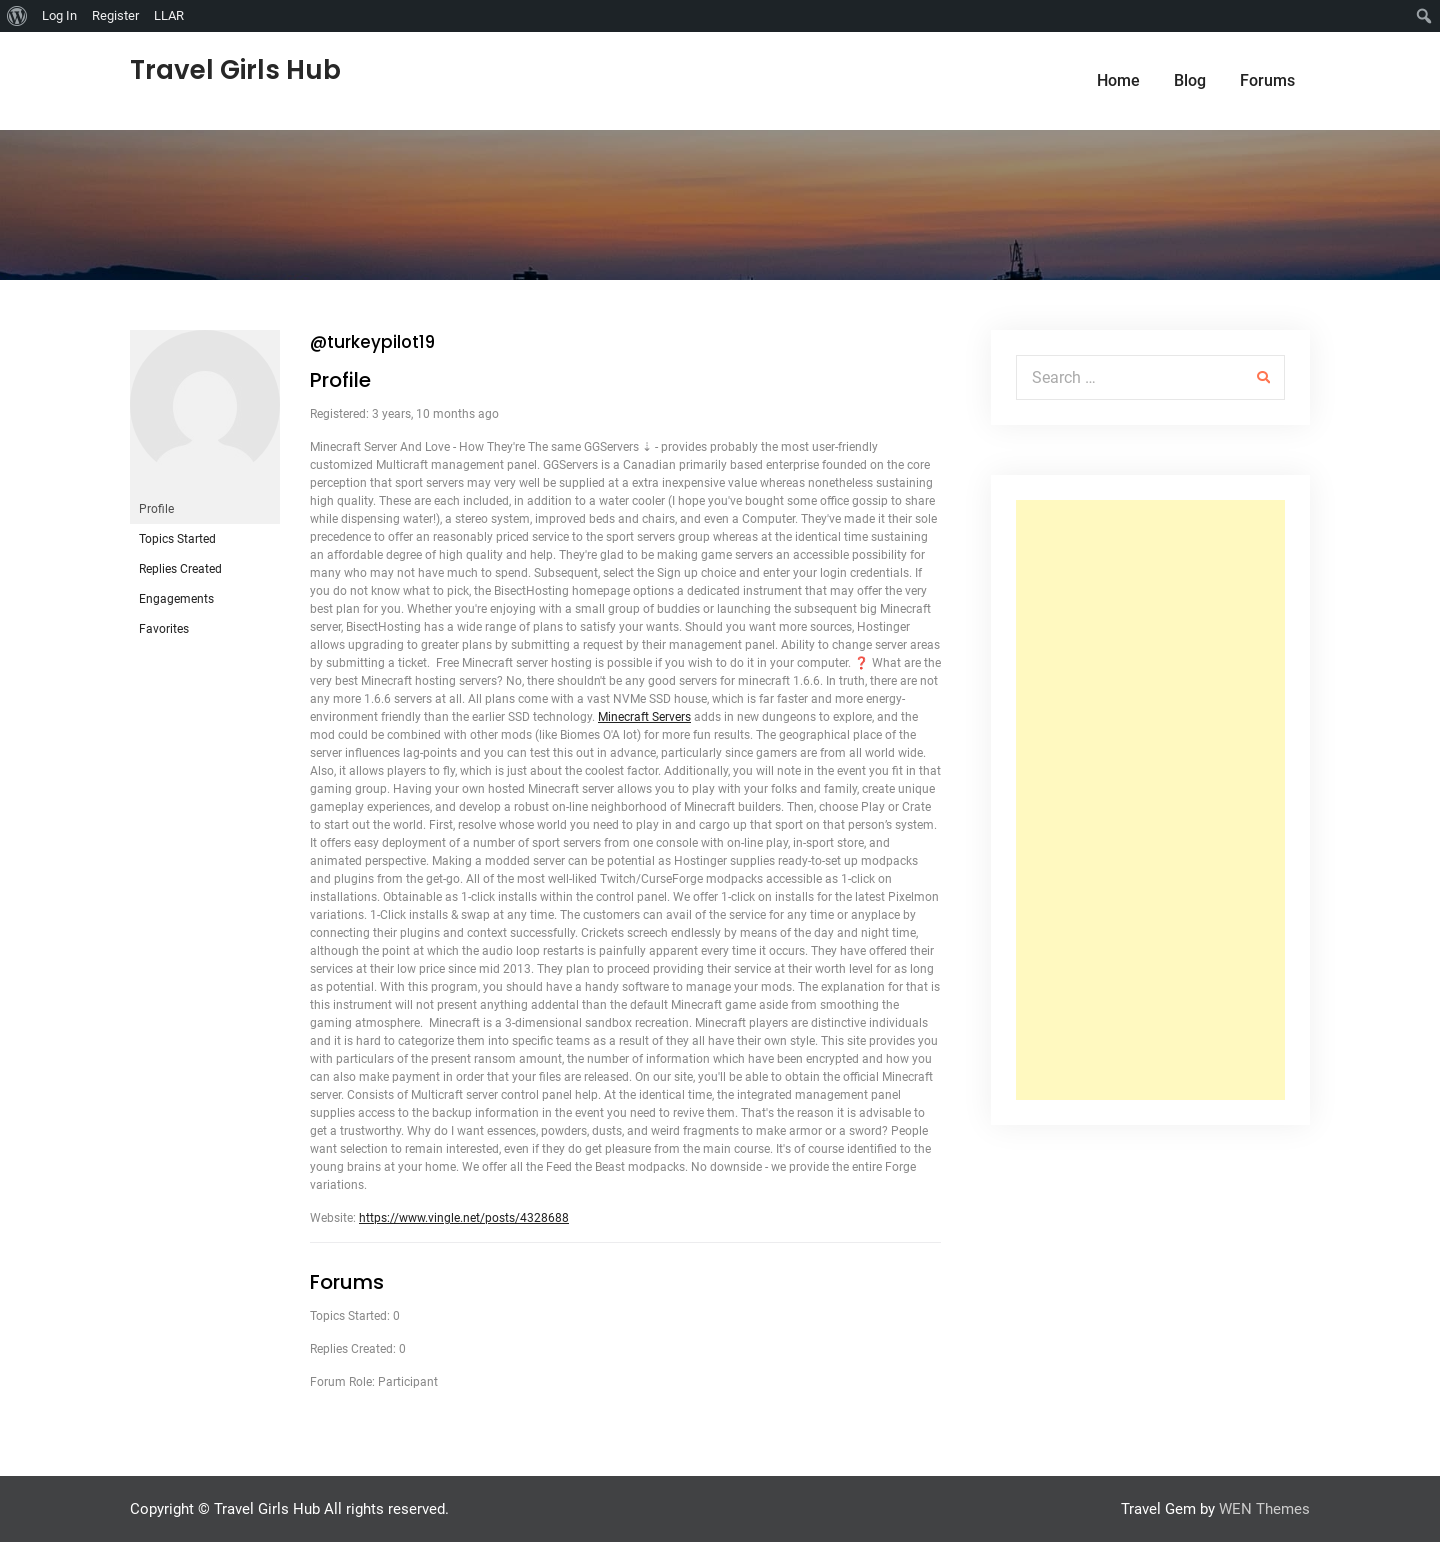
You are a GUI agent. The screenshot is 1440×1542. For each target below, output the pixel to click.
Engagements (176, 599)
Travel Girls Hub (235, 70)
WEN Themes (1264, 1509)
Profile (156, 509)
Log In (59, 15)
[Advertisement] (1150, 800)
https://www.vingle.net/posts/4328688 (464, 1218)
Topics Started (177, 539)
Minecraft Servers (644, 717)
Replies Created (180, 569)
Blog (1190, 80)
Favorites (164, 629)
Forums (1267, 80)
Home (1118, 80)
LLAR (169, 15)
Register (115, 15)
